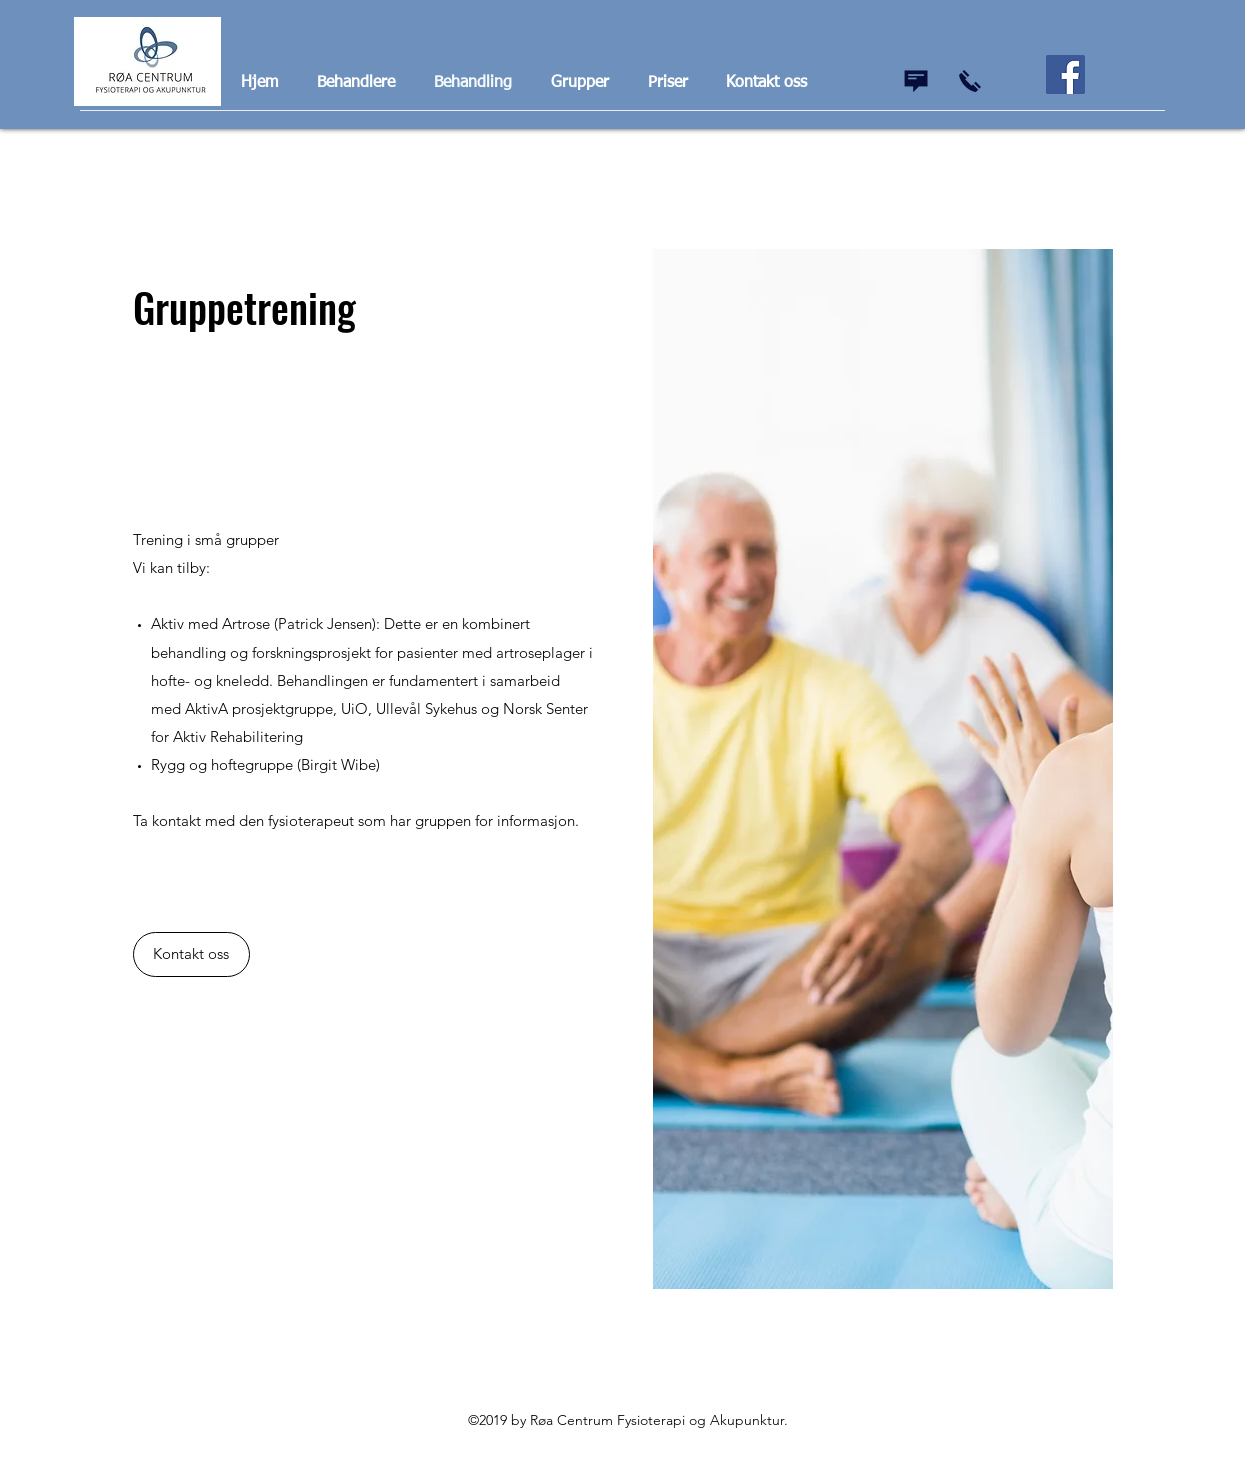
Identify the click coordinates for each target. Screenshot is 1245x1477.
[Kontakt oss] (191, 954)
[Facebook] (1065, 74)
